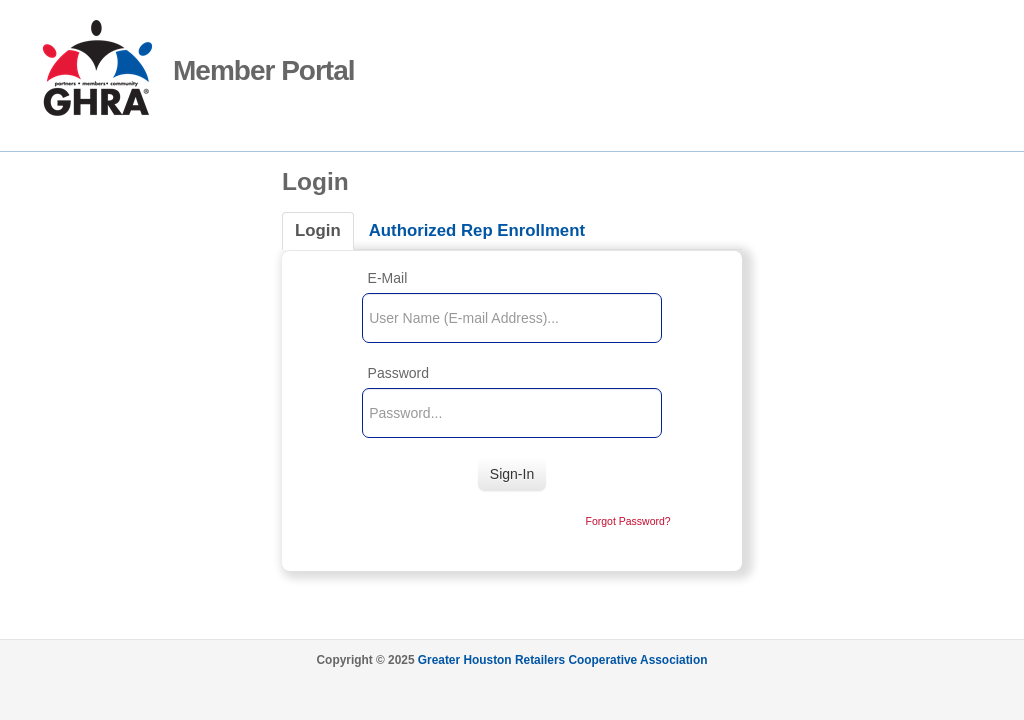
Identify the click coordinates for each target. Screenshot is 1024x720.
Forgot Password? (627, 521)
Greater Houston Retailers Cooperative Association (563, 660)
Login (318, 230)
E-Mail (388, 278)
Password (398, 373)
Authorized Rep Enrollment (477, 230)
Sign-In (512, 474)
